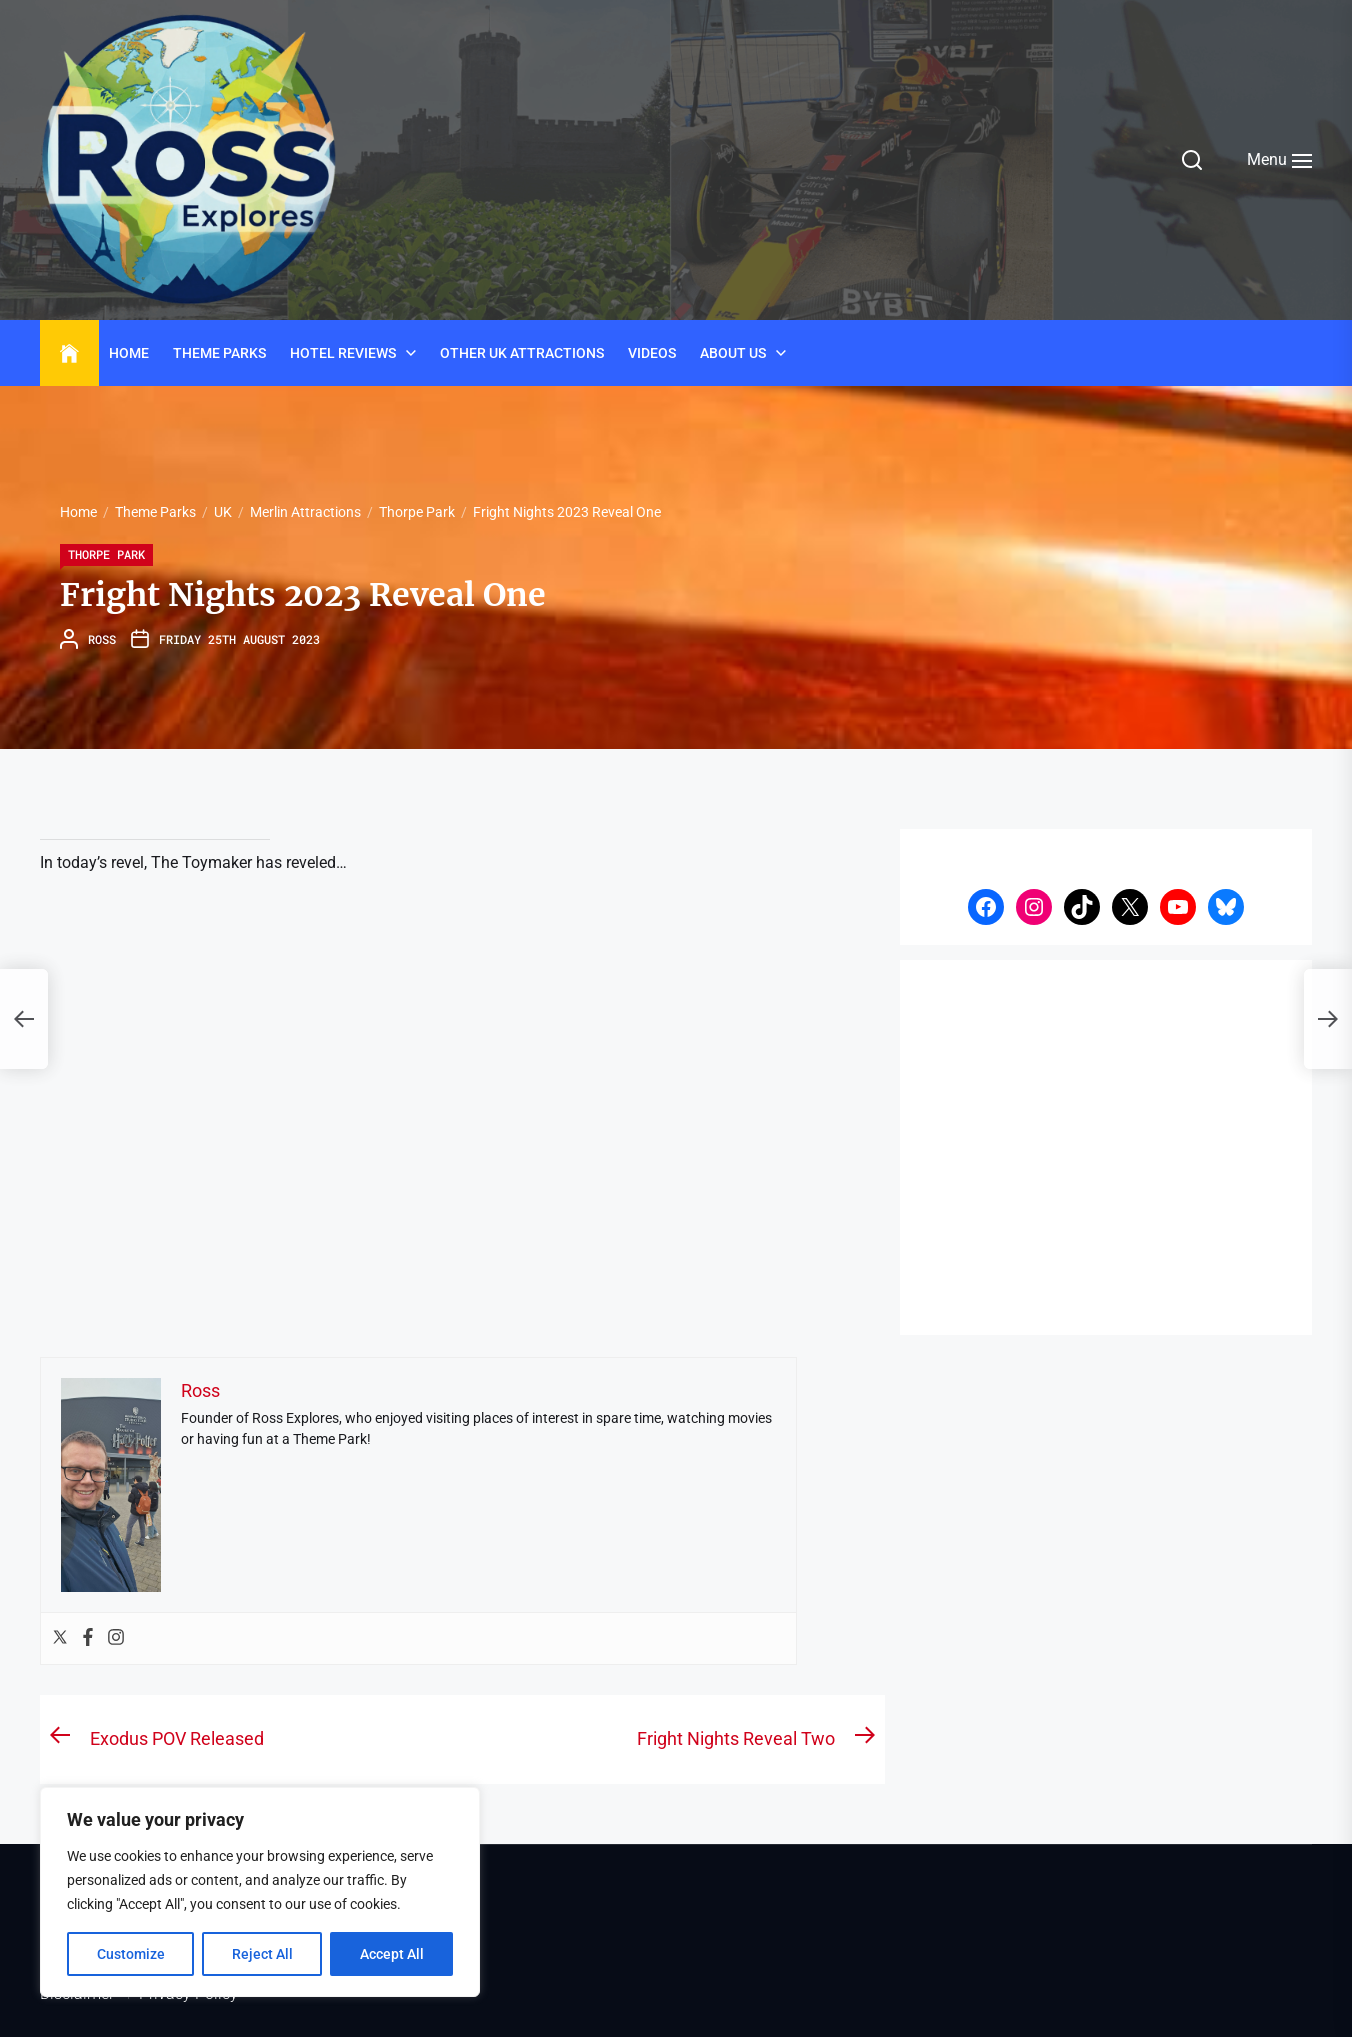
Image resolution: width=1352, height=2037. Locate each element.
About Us (733, 353)
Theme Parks (219, 353)
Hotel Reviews (343, 353)
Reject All (262, 1954)
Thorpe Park (106, 554)
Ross (102, 639)
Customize (131, 1954)
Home (129, 353)
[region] (260, 1892)
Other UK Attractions (522, 353)
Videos (652, 353)
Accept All (392, 1954)
